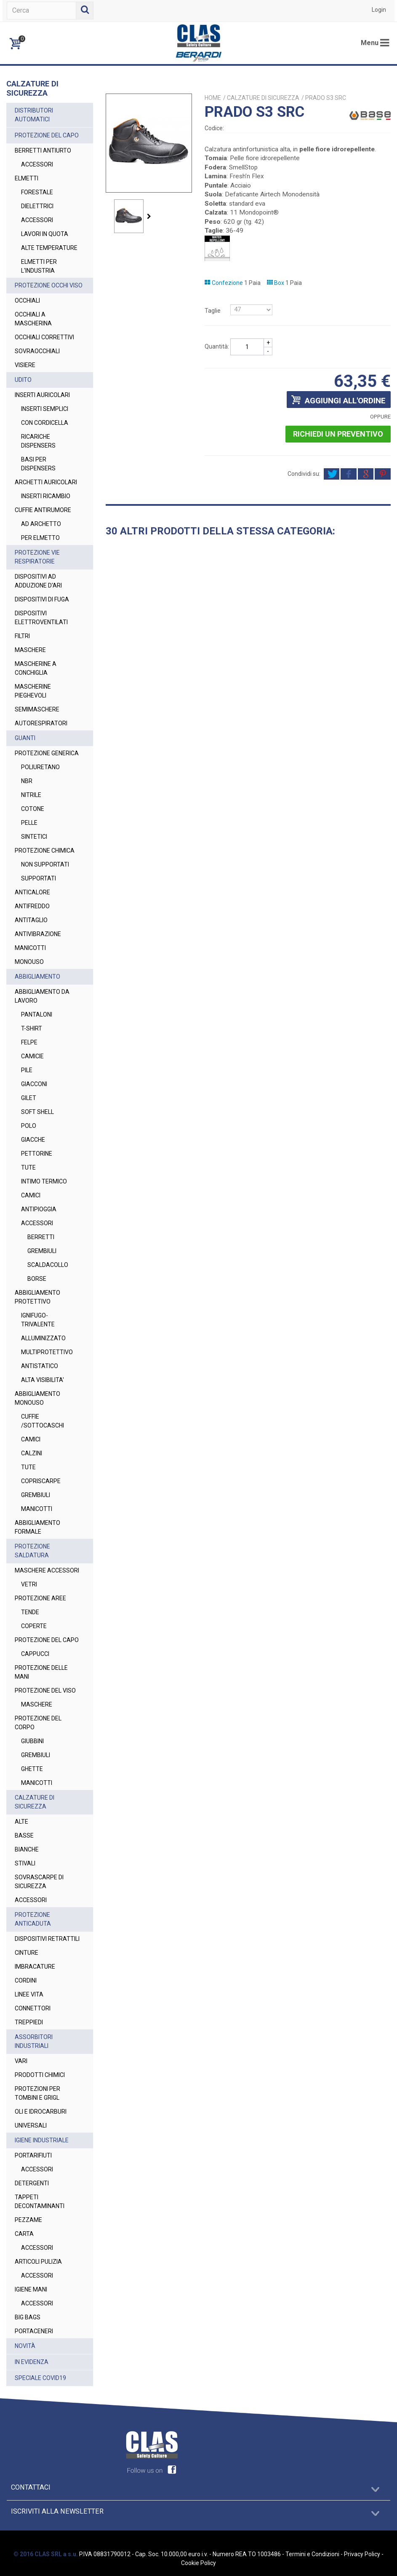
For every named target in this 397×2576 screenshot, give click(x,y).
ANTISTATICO (39, 1366)
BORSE (36, 1278)
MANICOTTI (30, 948)
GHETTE (32, 1769)
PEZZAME (28, 2219)
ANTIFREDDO (32, 906)
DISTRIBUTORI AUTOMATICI (34, 115)
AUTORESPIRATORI (41, 723)
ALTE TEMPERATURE (49, 247)
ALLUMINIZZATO (43, 1338)
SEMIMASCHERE (37, 709)
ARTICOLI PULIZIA (38, 2261)
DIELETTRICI (37, 206)
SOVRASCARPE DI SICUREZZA (39, 1881)
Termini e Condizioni (312, 2554)
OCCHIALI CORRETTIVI (44, 337)
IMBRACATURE (35, 1966)
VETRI (29, 1584)
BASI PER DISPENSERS (38, 464)
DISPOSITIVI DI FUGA (42, 599)
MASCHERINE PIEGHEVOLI (33, 691)
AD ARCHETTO (41, 524)
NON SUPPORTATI (45, 864)
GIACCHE (33, 1139)
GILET (28, 1098)
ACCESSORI (37, 164)
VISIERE (25, 365)
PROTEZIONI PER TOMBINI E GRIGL (37, 2093)
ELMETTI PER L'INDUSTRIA (39, 266)
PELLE (29, 822)
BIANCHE (27, 1849)
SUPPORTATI (38, 878)
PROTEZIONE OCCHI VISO (49, 285)
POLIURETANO (40, 767)
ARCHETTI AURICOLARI (46, 482)
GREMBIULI (41, 1251)
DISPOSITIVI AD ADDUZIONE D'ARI (38, 581)
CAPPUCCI (35, 1653)
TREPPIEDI (29, 2022)
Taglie (213, 310)
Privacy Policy (362, 2554)
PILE (26, 1070)
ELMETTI (26, 178)
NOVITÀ (25, 2346)
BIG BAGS (27, 2317)
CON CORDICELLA (44, 422)
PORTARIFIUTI (33, 2155)
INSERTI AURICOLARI (42, 395)
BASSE (24, 1835)
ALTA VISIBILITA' (42, 1380)
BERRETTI (40, 1237)
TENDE (30, 1612)
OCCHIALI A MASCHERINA (33, 319)
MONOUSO (29, 961)
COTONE (32, 808)
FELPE (29, 1042)
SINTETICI (34, 836)
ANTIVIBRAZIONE (38, 934)
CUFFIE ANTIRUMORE (43, 510)
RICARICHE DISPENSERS (38, 441)
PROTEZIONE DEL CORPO (38, 1723)
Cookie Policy (198, 2563)
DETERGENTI (32, 2183)
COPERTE (34, 1626)
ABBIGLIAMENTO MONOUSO (37, 1398)
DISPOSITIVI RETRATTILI (47, 1938)
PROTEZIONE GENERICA (47, 753)
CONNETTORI (33, 2008)
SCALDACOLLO (47, 1264)
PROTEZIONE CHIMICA (45, 850)
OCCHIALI (27, 300)
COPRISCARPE (41, 1481)
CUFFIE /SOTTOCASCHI (42, 1421)
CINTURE (26, 1952)
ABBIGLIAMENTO (37, 976)
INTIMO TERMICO (44, 1181)
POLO (28, 1125)
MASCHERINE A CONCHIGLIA (35, 668)
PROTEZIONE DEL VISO (45, 1690)
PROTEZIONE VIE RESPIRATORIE (37, 557)
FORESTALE (37, 192)
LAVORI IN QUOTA (44, 234)
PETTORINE (36, 1153)
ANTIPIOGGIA (38, 1209)
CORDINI (26, 1980)
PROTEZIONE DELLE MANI (41, 1672)
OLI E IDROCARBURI (41, 2111)
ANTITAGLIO (31, 920)
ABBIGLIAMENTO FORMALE (37, 1527)
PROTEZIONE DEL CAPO (47, 135)
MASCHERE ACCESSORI (47, 1570)
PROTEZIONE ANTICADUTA (33, 1919)
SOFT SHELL (37, 1111)
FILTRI (22, 636)
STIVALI (25, 1863)
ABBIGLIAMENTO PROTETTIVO (37, 1297)
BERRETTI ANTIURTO (43, 150)
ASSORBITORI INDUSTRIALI (34, 2041)
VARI (21, 2061)
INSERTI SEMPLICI (44, 408)
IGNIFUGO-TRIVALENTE (38, 1320)
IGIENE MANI (31, 2289)
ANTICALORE (32, 892)
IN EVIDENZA (31, 2362)
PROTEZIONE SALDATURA (32, 1551)
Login (379, 9)
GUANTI (25, 738)
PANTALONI (36, 1014)
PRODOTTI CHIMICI (40, 2075)
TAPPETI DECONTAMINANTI (39, 2201)
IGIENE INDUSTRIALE (42, 2140)
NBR (26, 781)
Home (213, 97)
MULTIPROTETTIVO (47, 1352)
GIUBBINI (32, 1741)
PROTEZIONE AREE (40, 1598)
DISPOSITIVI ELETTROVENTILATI (41, 617)
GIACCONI (34, 1084)
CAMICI (30, 1195)
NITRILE (31, 795)
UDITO (23, 379)
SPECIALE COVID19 (40, 2378)
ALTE (21, 1821)
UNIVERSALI (31, 2125)
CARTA (24, 2233)
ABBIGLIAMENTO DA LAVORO (42, 996)
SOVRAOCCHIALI (37, 351)
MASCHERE (30, 650)
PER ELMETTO (40, 537)
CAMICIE (32, 1056)
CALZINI (31, 1453)
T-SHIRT (31, 1028)
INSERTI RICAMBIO (45, 496)
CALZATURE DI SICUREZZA (34, 1802)
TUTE (28, 1167)
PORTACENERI (34, 2331)
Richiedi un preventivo (338, 433)
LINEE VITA (29, 1994)
